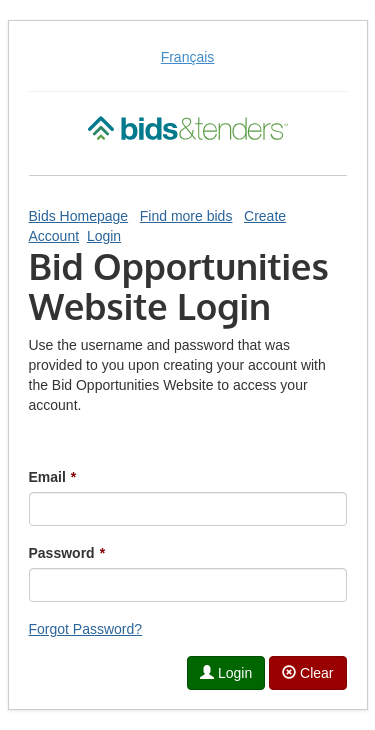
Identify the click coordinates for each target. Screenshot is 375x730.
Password (67, 553)
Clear (307, 673)
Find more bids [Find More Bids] (186, 216)
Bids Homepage (79, 216)
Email (53, 477)
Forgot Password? (86, 629)
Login (104, 236)
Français (188, 57)
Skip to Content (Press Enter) (0, 0)
